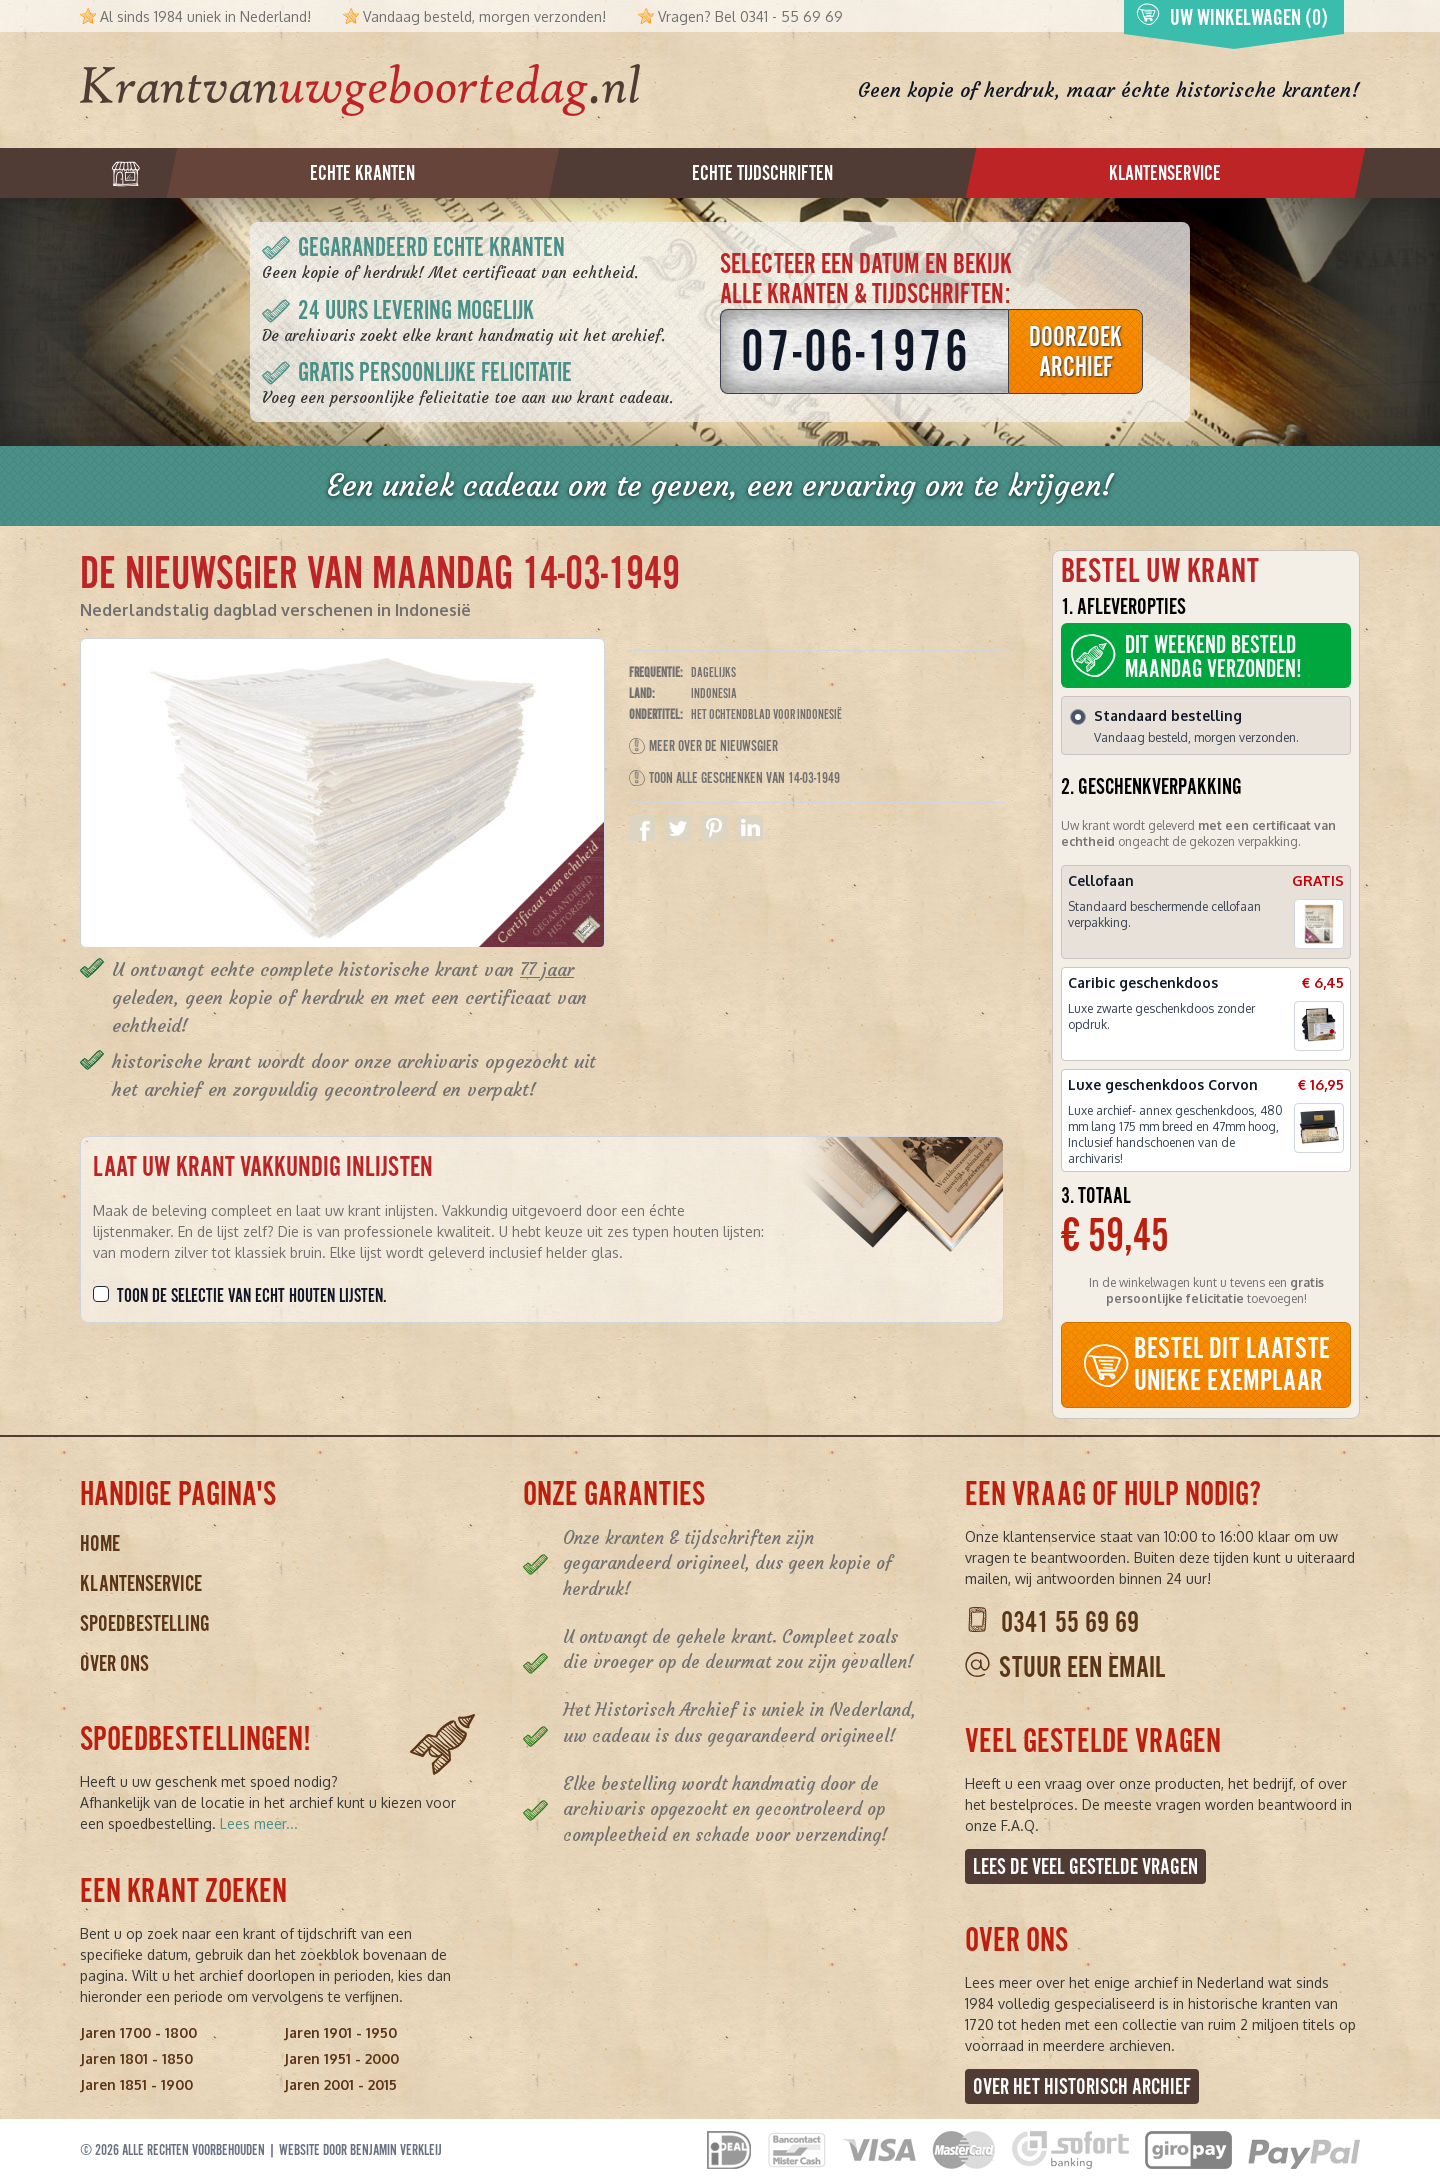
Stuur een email (1082, 1667)
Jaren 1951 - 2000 (341, 2058)
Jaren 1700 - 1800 (138, 2032)
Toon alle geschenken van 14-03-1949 (734, 778)
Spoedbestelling (145, 1623)
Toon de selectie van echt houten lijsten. (252, 1296)
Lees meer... (259, 1823)
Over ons (114, 1663)
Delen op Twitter (678, 828)
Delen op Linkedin (750, 828)
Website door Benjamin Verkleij (360, 2150)
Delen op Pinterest (714, 828)
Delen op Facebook (642, 828)
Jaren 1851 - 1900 (136, 2084)
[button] (1319, 924)
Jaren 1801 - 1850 (136, 2058)
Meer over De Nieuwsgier (703, 746)
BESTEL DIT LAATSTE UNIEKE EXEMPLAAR (1206, 1364)
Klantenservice (141, 1583)
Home (100, 1543)
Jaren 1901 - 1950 (340, 2032)
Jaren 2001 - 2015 (340, 2084)
